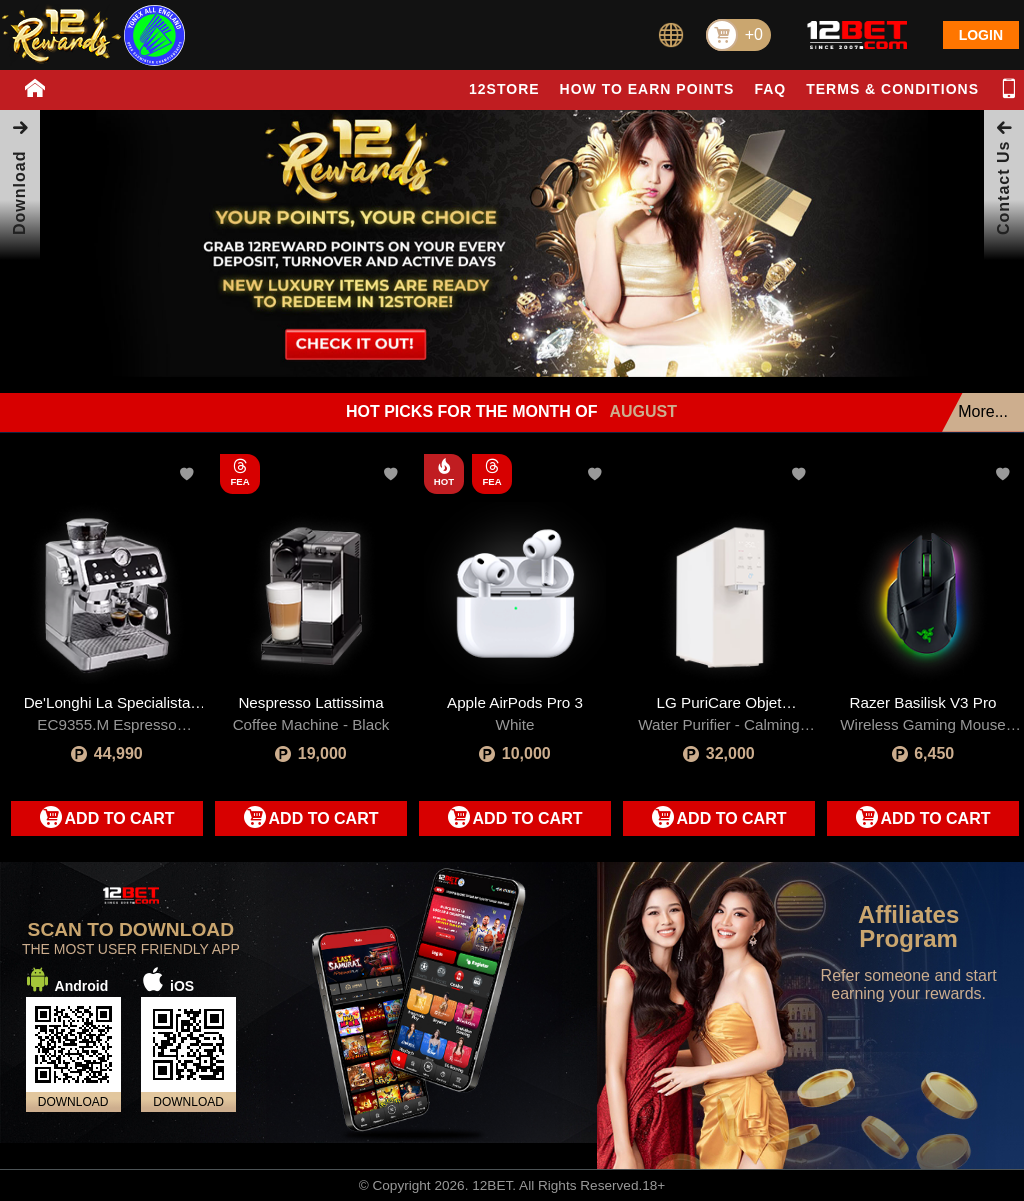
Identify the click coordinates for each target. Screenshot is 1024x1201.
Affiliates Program (908, 927)
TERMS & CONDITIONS (892, 89)
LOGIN (981, 35)
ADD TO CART (120, 818)
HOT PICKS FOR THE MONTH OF (511, 412)
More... (983, 411)
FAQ (770, 89)
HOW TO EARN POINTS (647, 89)
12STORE (504, 89)
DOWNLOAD (73, 1102)
